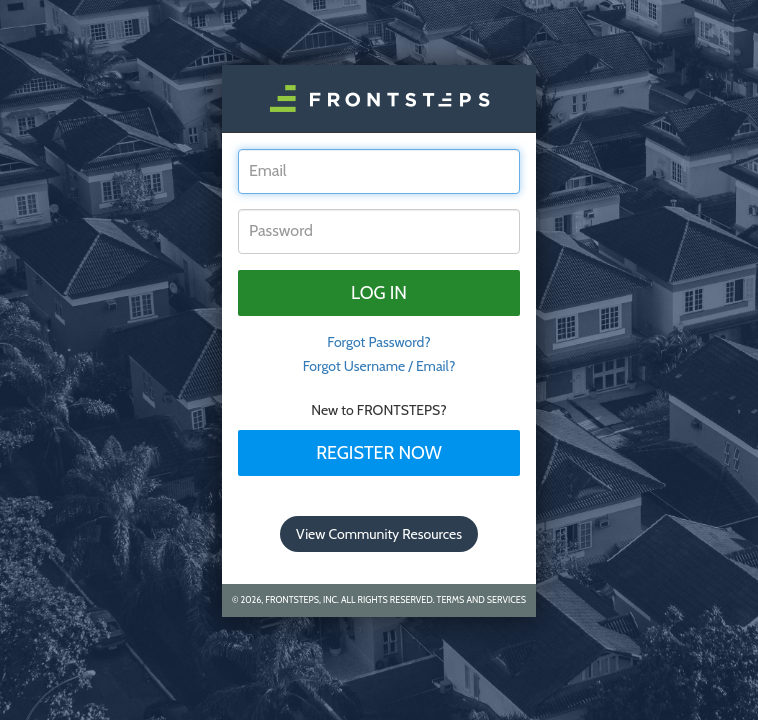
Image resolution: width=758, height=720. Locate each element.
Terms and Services (481, 599)
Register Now (379, 453)
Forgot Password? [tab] (379, 342)
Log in (379, 293)
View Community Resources (379, 534)
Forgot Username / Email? (379, 366)
